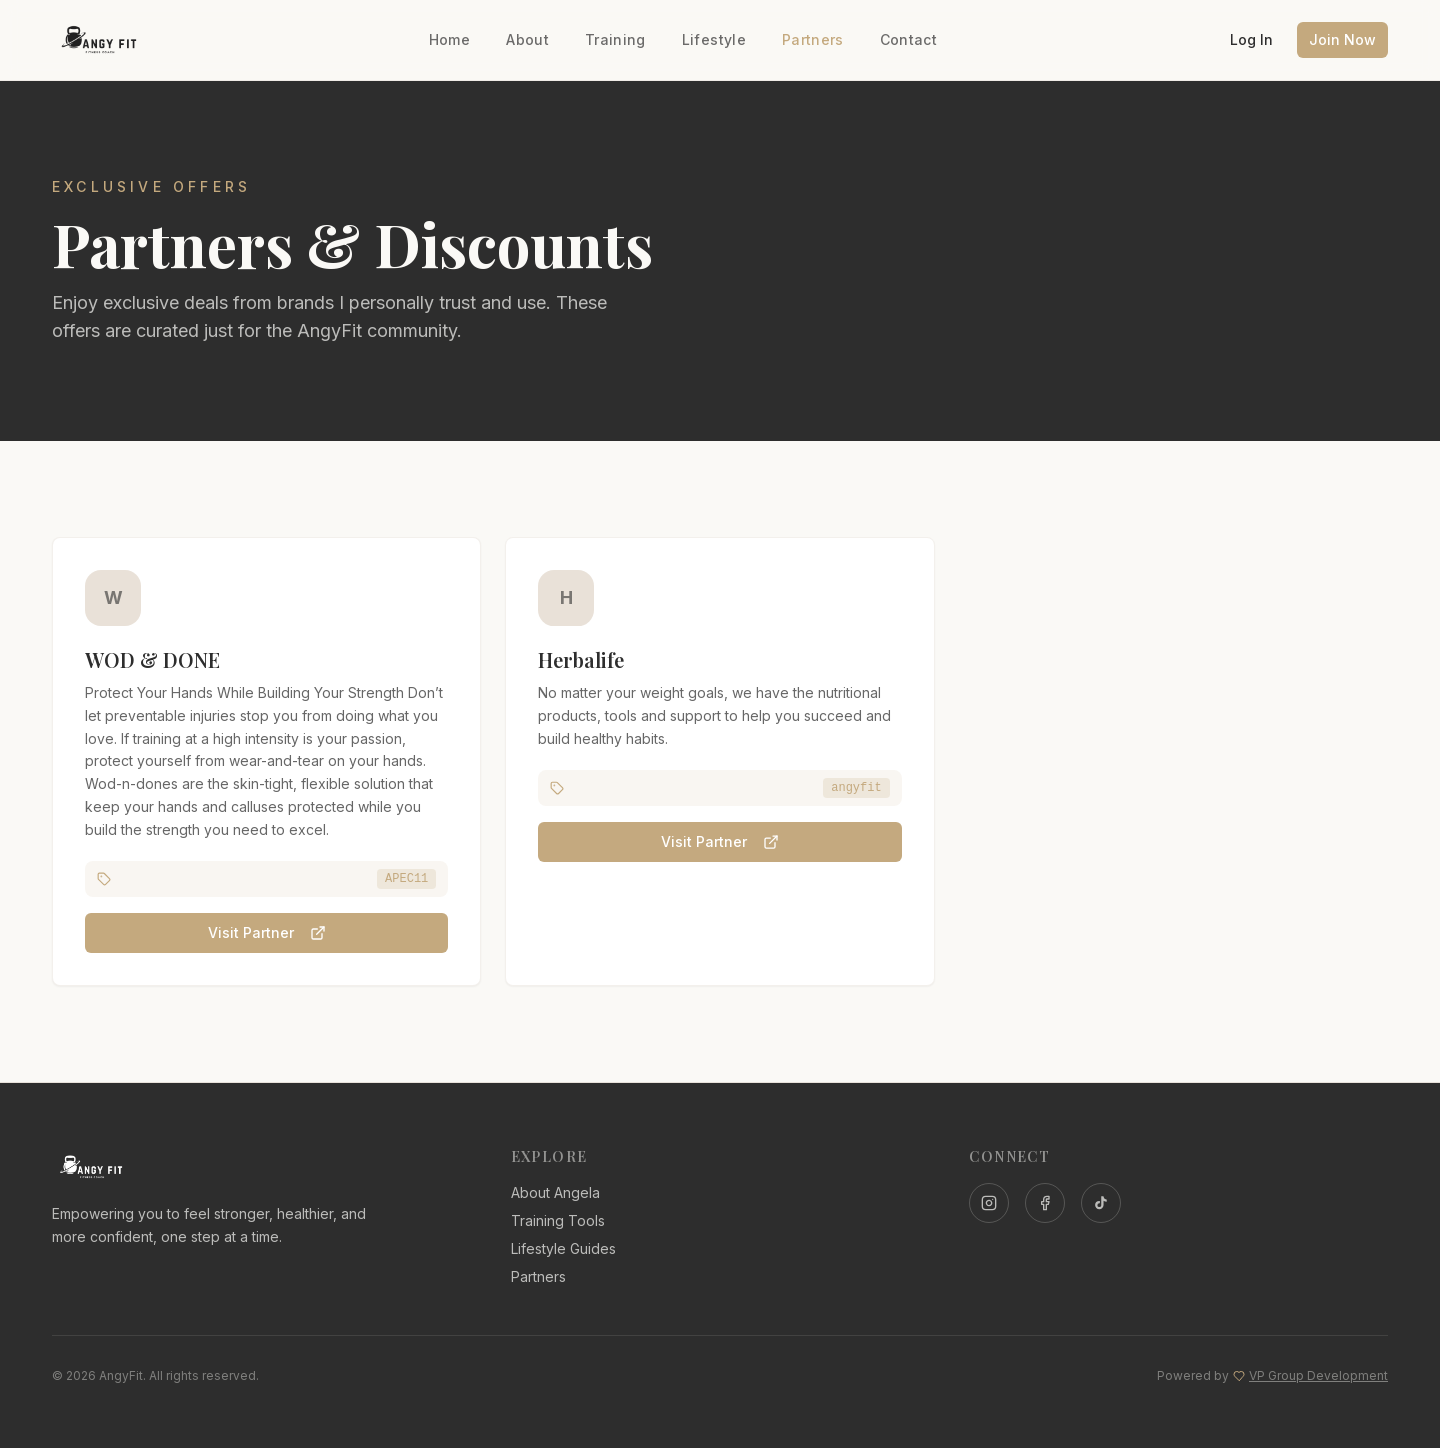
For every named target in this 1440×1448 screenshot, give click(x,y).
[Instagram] (989, 1203)
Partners (813, 39)
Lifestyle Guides (563, 1248)
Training (615, 39)
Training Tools (558, 1220)
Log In (1251, 39)
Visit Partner (267, 935)
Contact (908, 39)
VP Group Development (1318, 1375)
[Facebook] (1045, 1203)
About (527, 39)
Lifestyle (714, 39)
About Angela (555, 1192)
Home (449, 39)
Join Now (1342, 39)
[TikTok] (1101, 1203)
